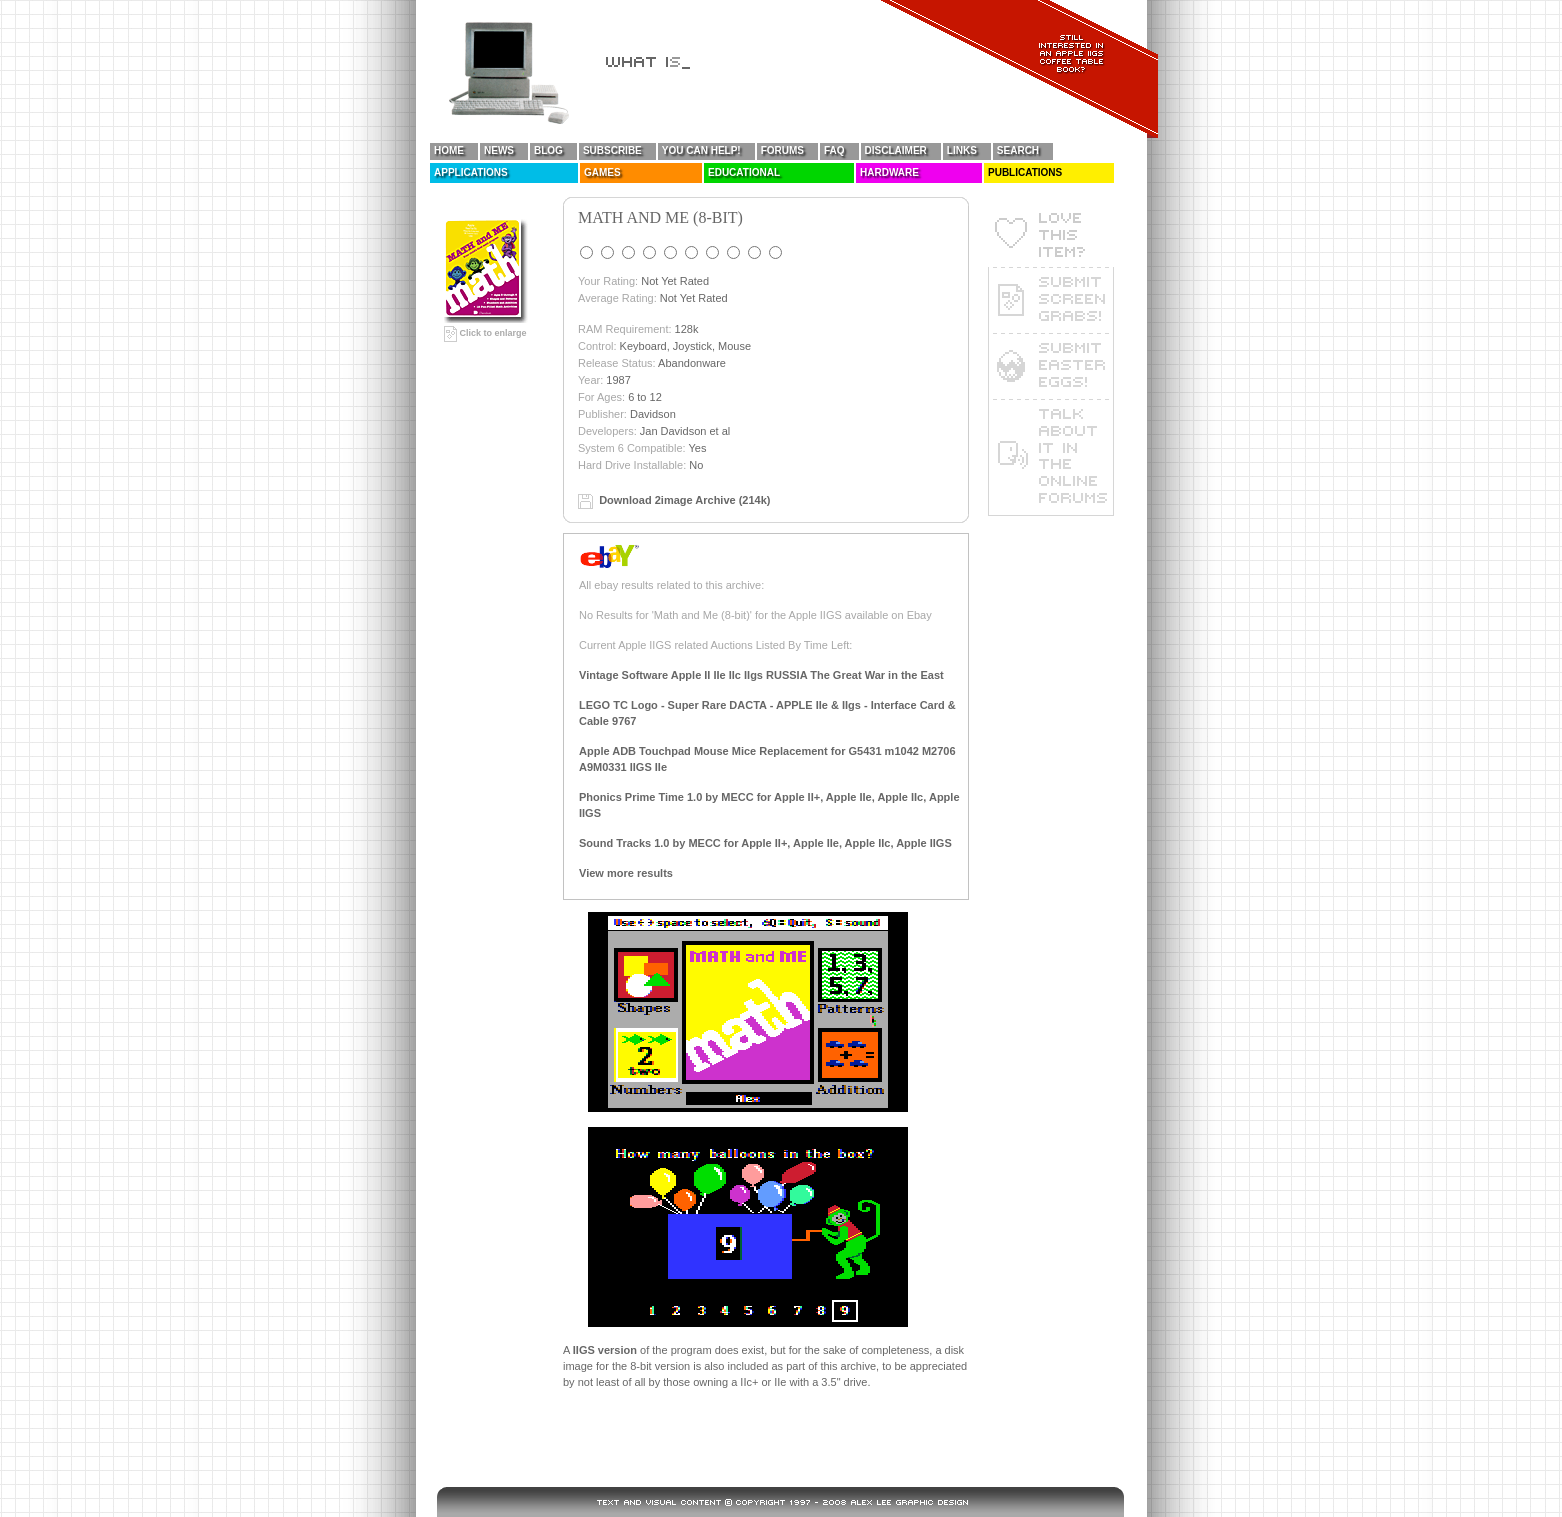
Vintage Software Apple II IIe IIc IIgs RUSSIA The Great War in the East (761, 675)
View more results (626, 873)
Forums (782, 150)
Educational (744, 172)
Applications (471, 172)
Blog (548, 150)
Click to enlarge (485, 333)
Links (962, 150)
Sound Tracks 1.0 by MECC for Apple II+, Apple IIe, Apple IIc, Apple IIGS (765, 843)
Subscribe (612, 150)
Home (449, 150)
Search (1018, 150)
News (499, 150)
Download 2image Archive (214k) (684, 500)
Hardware (889, 172)
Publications (1025, 172)
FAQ (834, 150)
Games (602, 172)
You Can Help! (701, 150)
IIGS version (605, 1350)
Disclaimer (896, 150)
